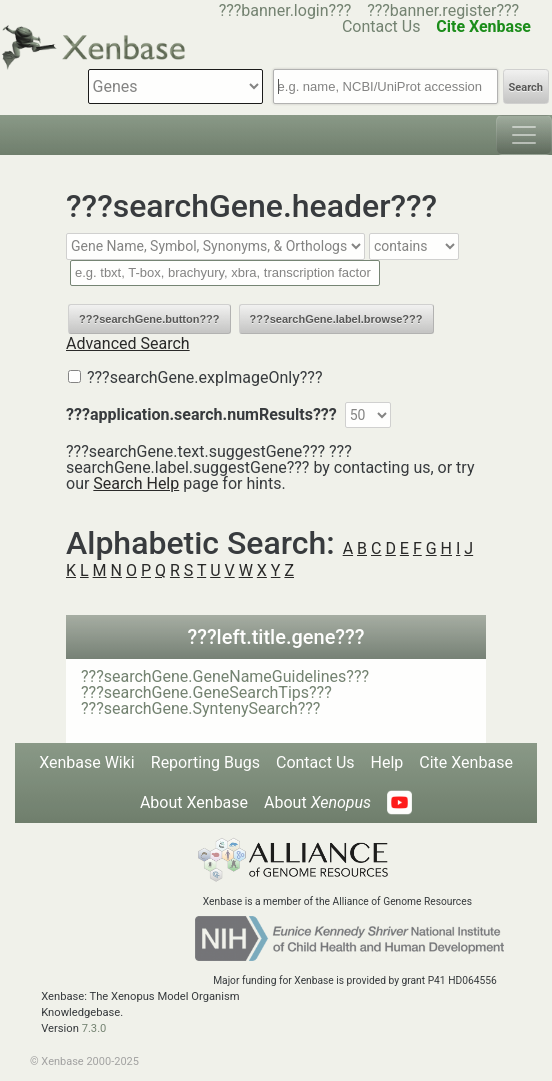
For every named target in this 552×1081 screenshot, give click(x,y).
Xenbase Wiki (87, 762)
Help (387, 762)
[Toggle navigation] (524, 135)
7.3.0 (94, 1028)
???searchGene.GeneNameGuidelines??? (225, 676)
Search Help (136, 483)
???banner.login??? (285, 10)
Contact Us (315, 762)
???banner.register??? (443, 10)
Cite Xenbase (466, 762)
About (317, 802)
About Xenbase (194, 802)
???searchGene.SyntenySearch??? (200, 708)
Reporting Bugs (205, 762)
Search (526, 87)
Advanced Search (128, 343)
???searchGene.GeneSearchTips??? (206, 692)
